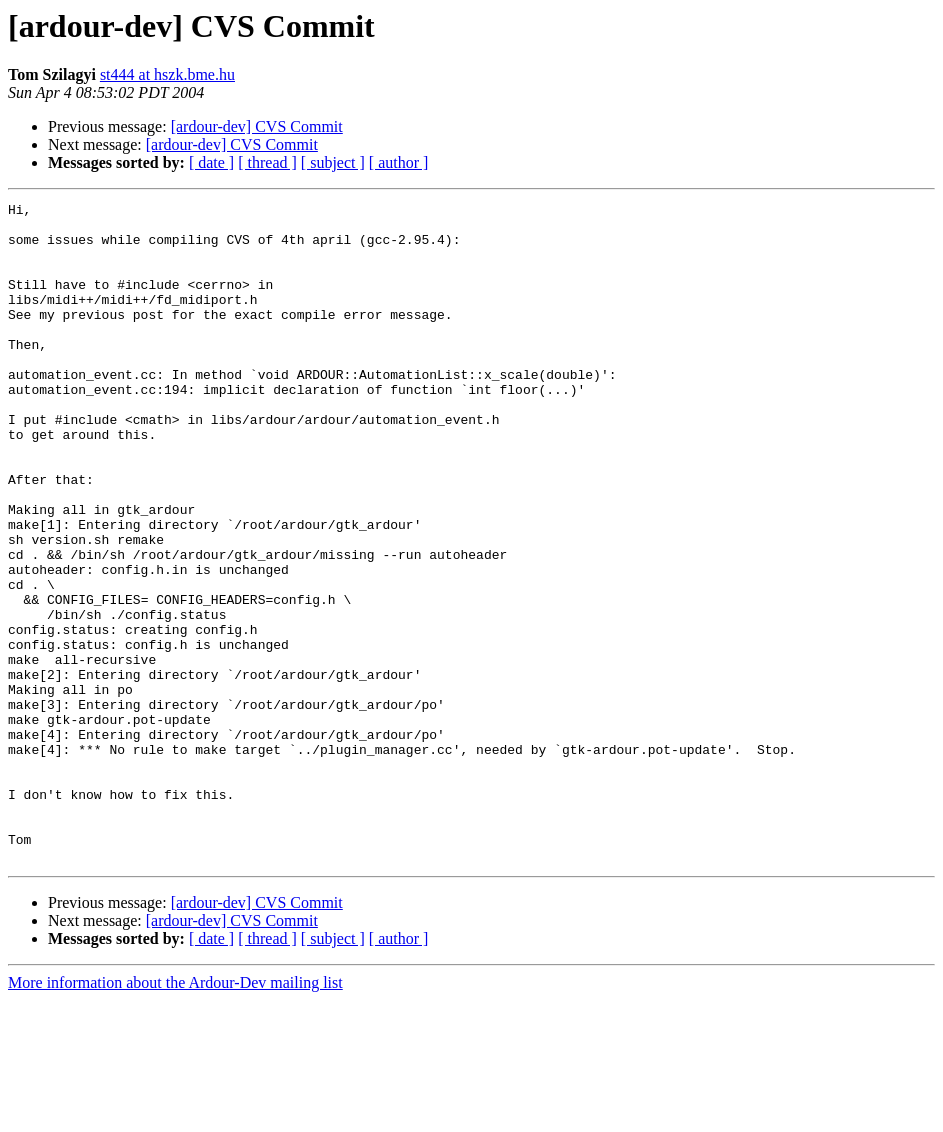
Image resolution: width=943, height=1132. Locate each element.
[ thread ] (267, 162)
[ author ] (399, 162)
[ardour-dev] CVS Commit (257, 126)
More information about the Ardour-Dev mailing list (175, 1114)
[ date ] (211, 162)
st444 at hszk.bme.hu (167, 74)
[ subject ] (333, 162)
